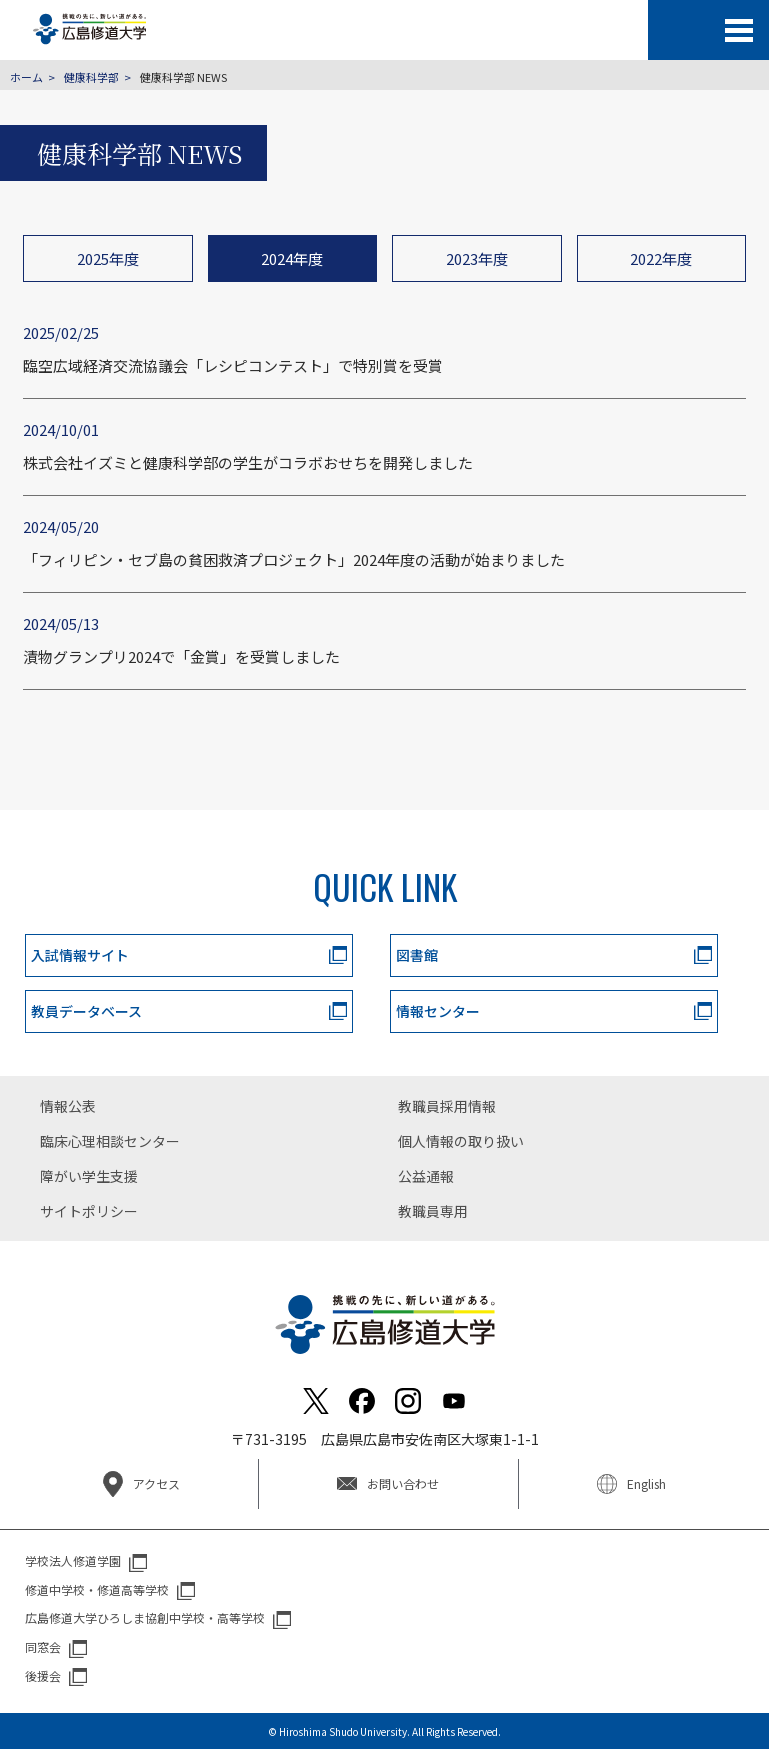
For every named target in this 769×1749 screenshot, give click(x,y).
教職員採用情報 (447, 1106)
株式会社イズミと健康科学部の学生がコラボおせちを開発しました (248, 462)
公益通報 (426, 1176)
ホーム (26, 77)
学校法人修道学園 (73, 1560)
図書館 (417, 955)
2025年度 (108, 258)
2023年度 (477, 258)
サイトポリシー (89, 1211)
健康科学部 (91, 77)
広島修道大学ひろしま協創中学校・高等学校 (145, 1617)
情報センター (438, 1011)
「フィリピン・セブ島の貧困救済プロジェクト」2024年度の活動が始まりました (294, 559)
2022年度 (661, 258)
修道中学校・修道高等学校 (97, 1589)
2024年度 (292, 258)
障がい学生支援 (89, 1176)
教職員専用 (433, 1211)
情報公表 (68, 1106)
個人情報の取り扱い (461, 1141)
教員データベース (86, 1011)
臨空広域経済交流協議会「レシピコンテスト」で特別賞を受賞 (233, 365)
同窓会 (43, 1646)
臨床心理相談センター (110, 1141)
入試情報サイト (80, 955)
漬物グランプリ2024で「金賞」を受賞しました (181, 656)
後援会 (43, 1675)
